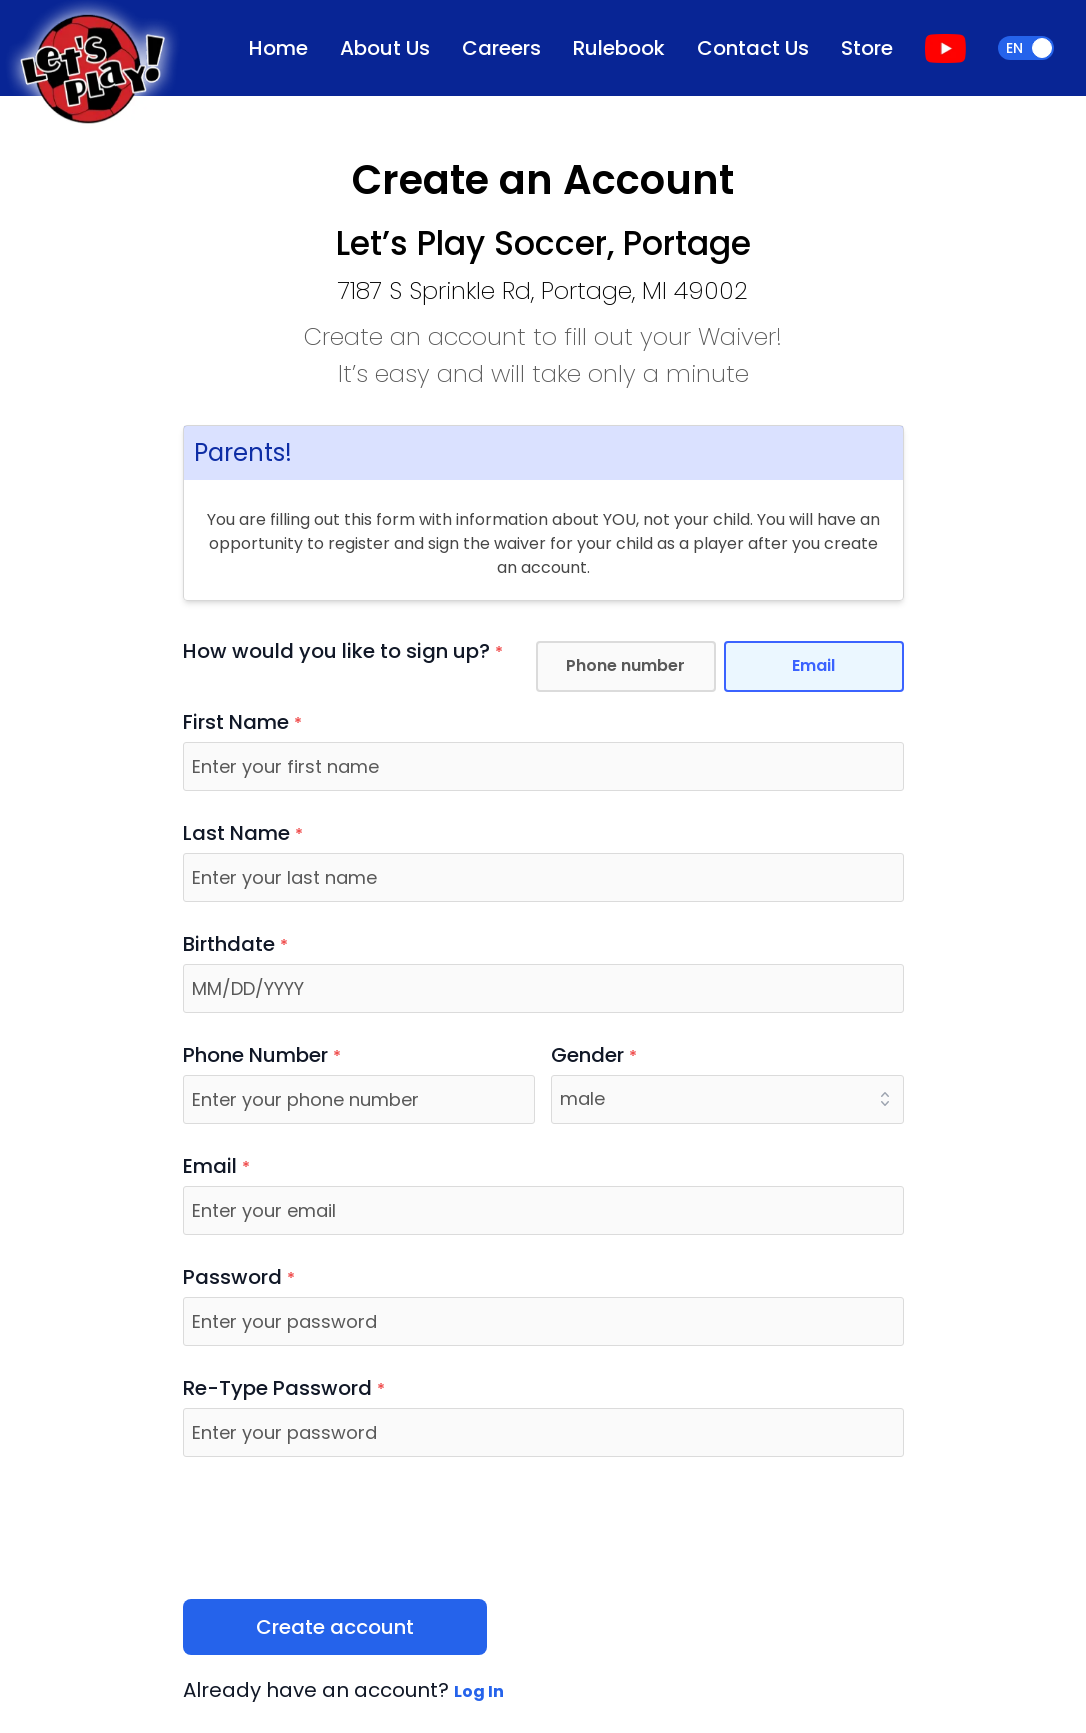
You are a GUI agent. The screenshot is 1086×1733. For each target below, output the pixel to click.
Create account (335, 1627)
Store (867, 48)
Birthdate (235, 945)
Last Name (243, 834)
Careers (501, 48)
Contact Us (753, 48)
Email (813, 665)
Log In (479, 1691)
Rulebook (619, 48)
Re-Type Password (284, 1389)
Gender (594, 1056)
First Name (242, 723)
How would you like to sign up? (343, 652)
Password (239, 1278)
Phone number (625, 665)
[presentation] (335, 1528)
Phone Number (262, 1056)
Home (278, 48)
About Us (385, 48)
